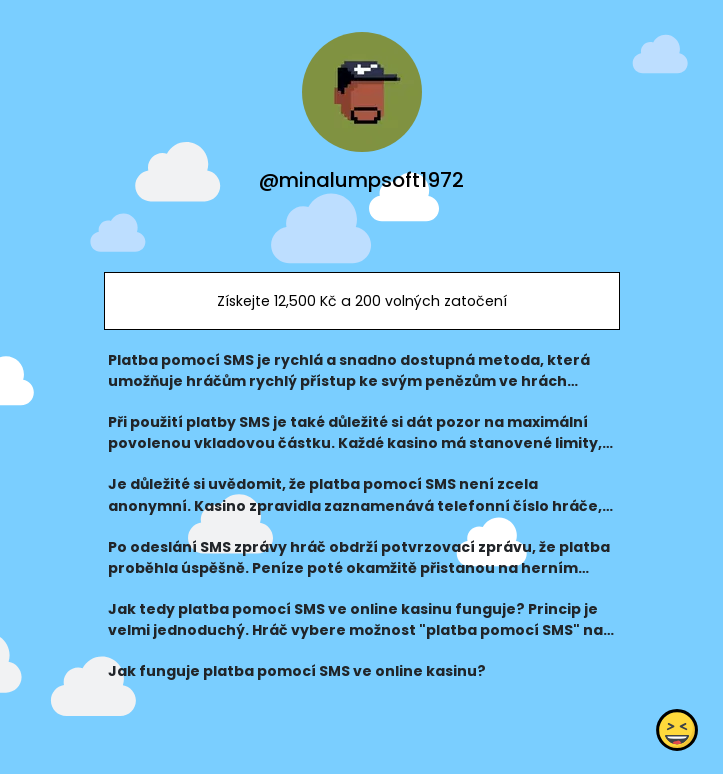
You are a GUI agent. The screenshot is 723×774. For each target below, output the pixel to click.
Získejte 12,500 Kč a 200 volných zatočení (361, 301)
